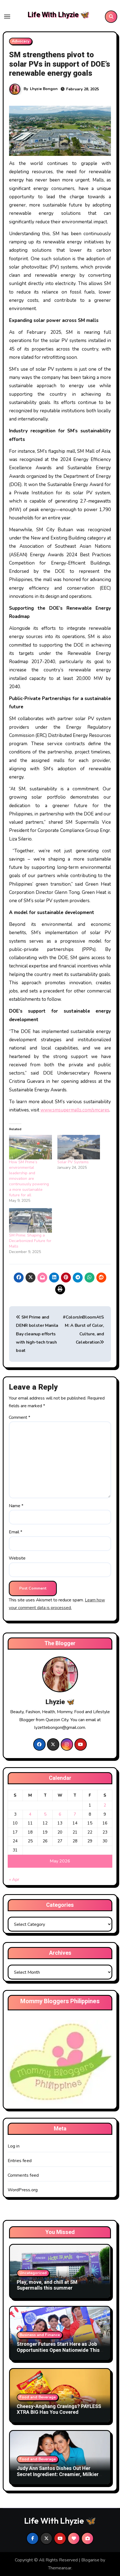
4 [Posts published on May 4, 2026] (30, 1814)
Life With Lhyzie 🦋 (58, 15)
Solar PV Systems (73, 1162)
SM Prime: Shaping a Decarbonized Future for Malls (30, 1241)
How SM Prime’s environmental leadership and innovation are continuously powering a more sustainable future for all (29, 1178)
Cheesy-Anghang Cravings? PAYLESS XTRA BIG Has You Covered (59, 2409)
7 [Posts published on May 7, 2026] (75, 1814)
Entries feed (20, 2161)
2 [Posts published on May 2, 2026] (105, 1805)
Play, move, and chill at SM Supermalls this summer (47, 2285)
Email (15, 1532)
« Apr (14, 1880)
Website (17, 1558)
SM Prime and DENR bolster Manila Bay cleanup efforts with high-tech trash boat (37, 1334)
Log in (13, 2146)
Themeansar (59, 2568)
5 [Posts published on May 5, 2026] (45, 1814)
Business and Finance (39, 2335)
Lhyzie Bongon (44, 88)
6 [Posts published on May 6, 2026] (60, 1814)
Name (16, 1506)
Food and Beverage (37, 2397)
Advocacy (20, 41)
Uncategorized (33, 2273)
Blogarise (90, 2560)
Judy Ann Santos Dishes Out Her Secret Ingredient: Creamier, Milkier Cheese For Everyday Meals (58, 2474)
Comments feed (23, 2175)
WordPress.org (23, 2190)
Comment (19, 1417)
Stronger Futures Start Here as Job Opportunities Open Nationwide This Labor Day (58, 2350)
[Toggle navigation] (7, 16)
